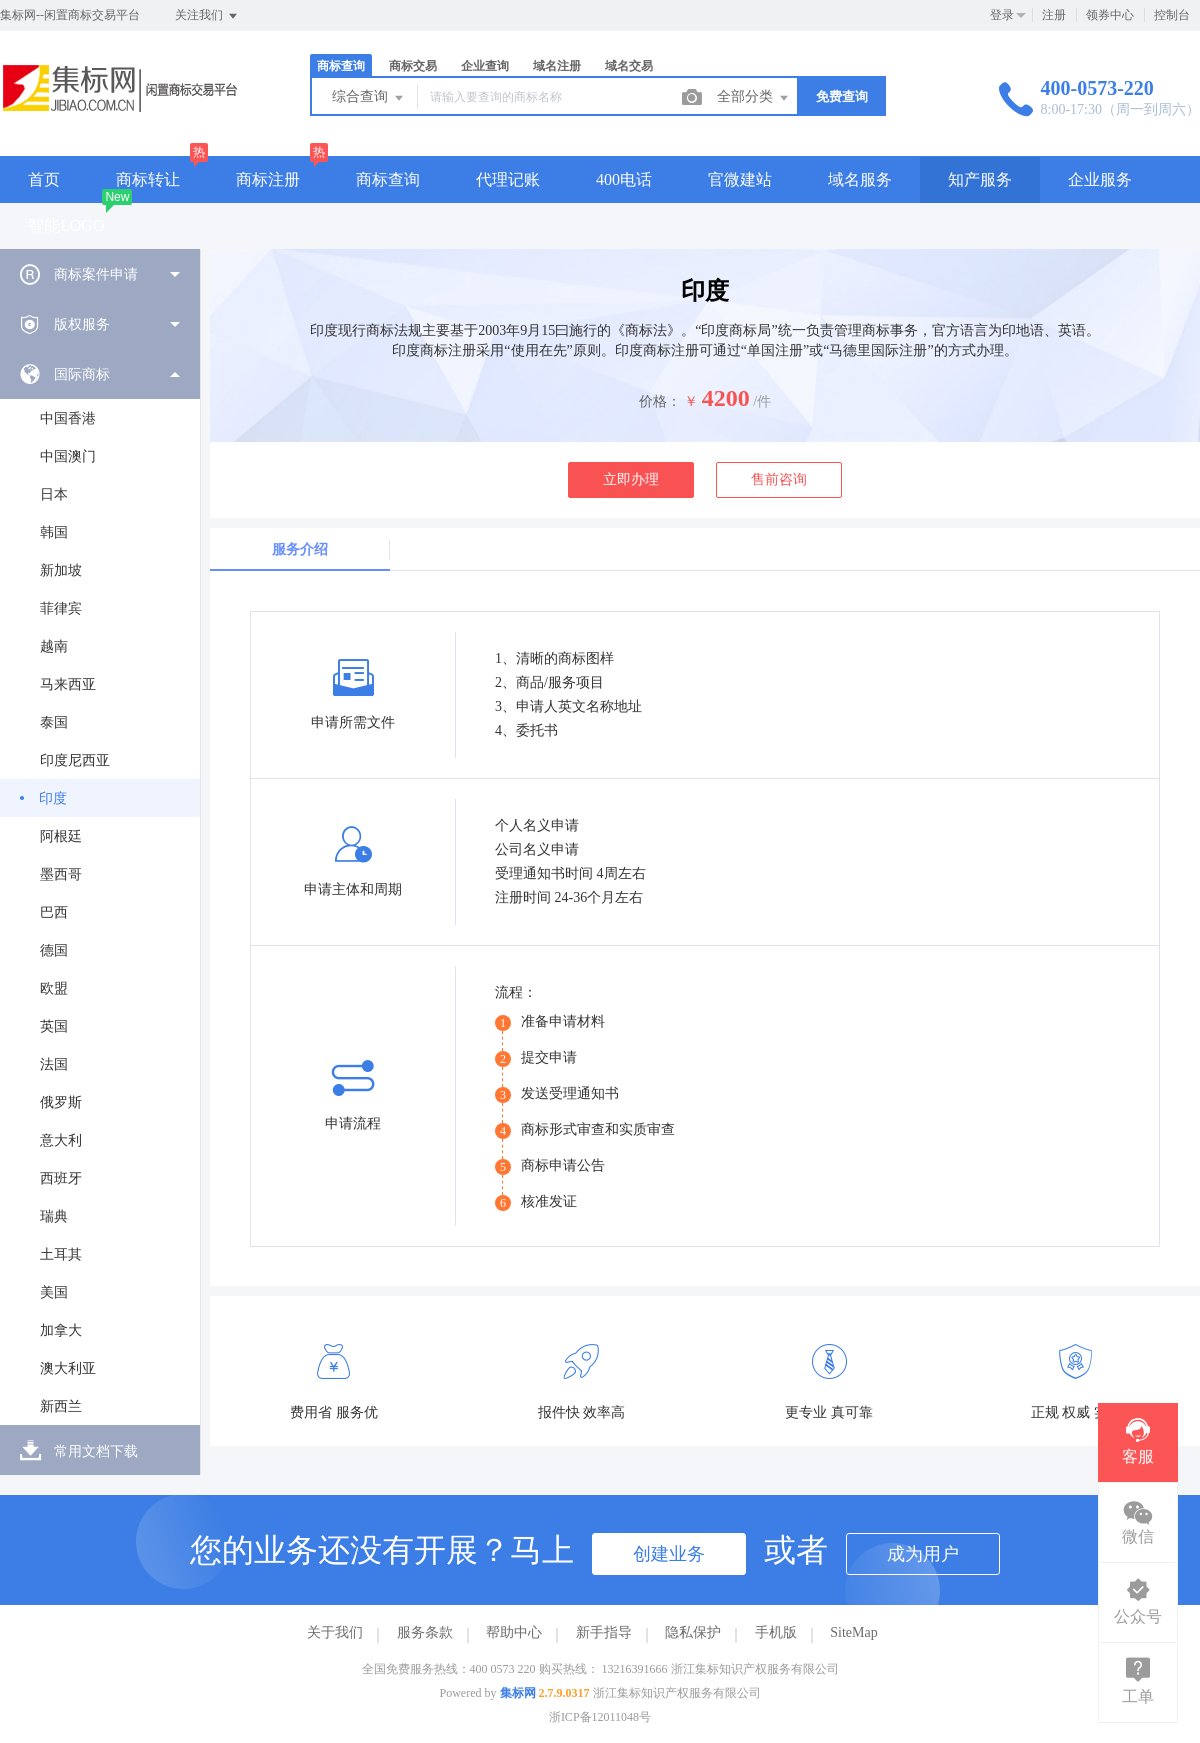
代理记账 (508, 179)
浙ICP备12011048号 (600, 1717)
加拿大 (61, 1330)
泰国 (54, 722)
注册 (1054, 15)
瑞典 (54, 1216)
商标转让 (148, 179)
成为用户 (923, 1554)
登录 (1002, 15)
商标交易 (413, 66)
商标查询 (341, 66)
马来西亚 (68, 684)
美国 (54, 1292)
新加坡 (61, 570)
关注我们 (207, 16)
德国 (54, 950)
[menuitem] (100, 274)
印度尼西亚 (75, 760)
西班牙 (61, 1178)
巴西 (54, 912)
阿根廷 (61, 836)
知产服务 (980, 179)
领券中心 (1110, 15)
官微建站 (740, 179)
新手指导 (604, 1632)
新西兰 (61, 1406)
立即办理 (631, 479)
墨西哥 (61, 874)
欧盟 (54, 988)
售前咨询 (779, 479)
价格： (660, 401)
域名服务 (860, 179)
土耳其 (61, 1254)
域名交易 (629, 66)
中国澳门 (68, 456)
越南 (54, 646)
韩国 (54, 532)
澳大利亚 (68, 1368)
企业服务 (1100, 179)
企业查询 (485, 66)
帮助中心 (514, 1632)
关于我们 (335, 1632)
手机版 (776, 1632)
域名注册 (557, 66)
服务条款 (425, 1632)
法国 (54, 1064)
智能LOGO (66, 225)
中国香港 (68, 418)
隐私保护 (693, 1632)
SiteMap (853, 1632)
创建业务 (669, 1554)
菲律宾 (61, 608)
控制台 (1172, 15)
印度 (53, 798)
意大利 (61, 1140)
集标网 (518, 1693)
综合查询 (369, 98)
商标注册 (268, 179)
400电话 (624, 179)
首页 (44, 179)
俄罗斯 (61, 1102)
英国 (54, 1026)
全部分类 (754, 98)
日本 (54, 494)
